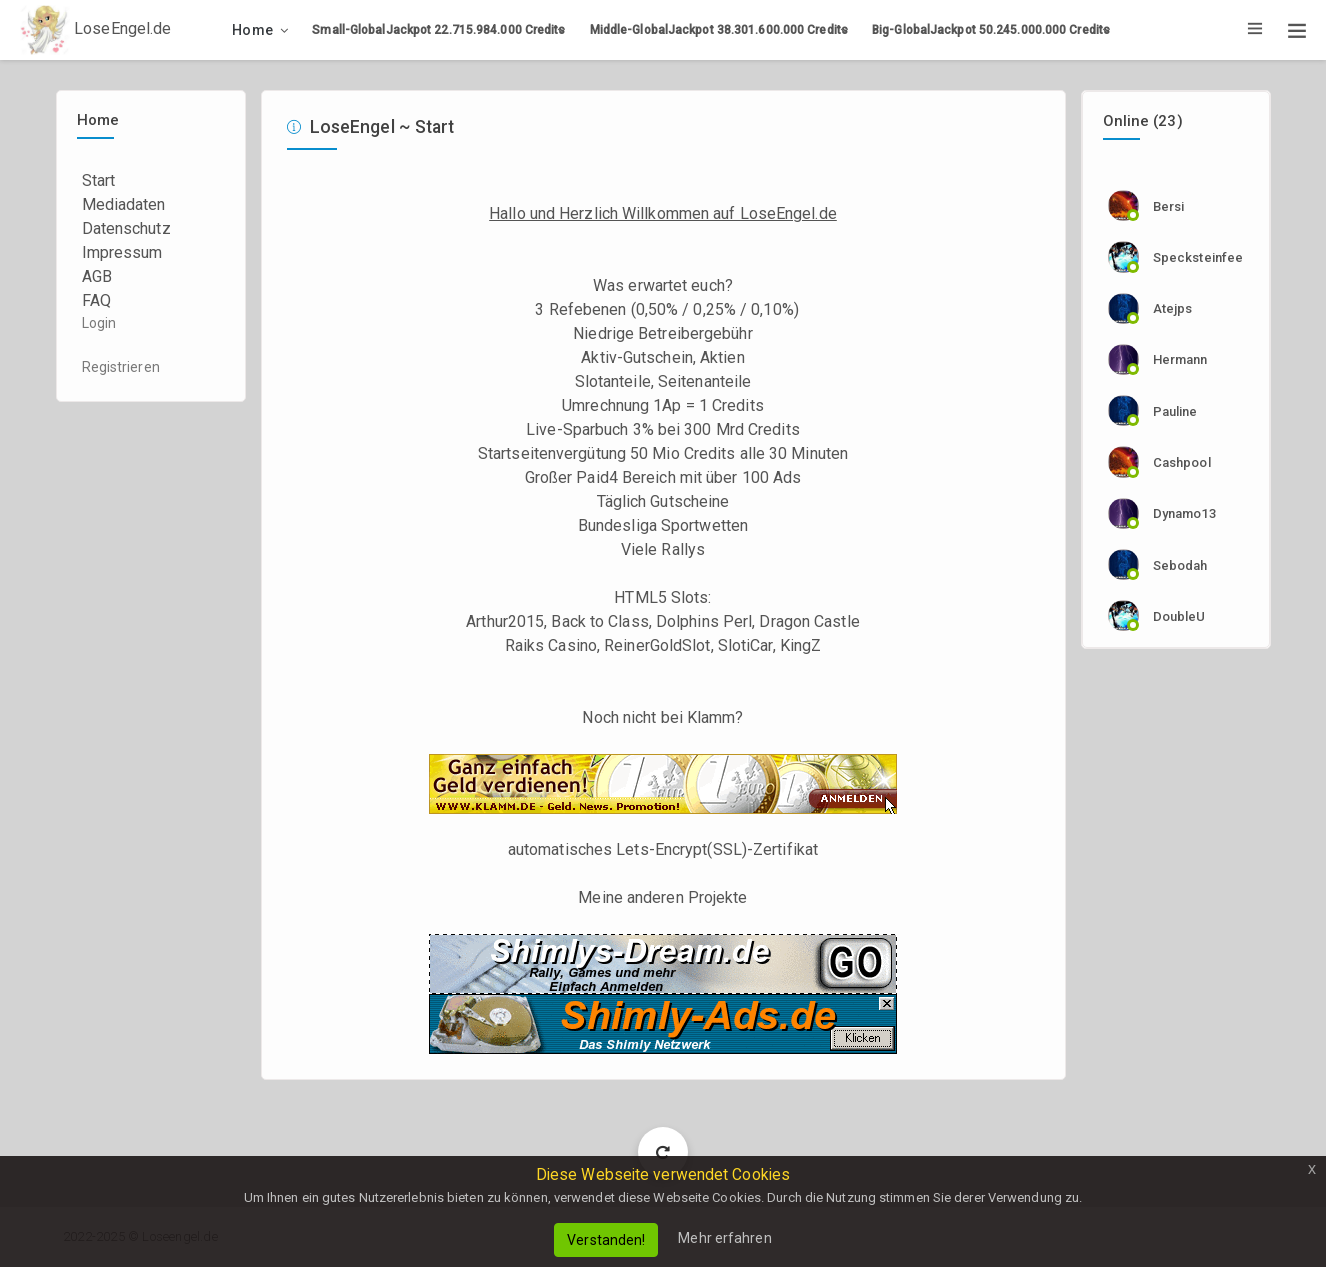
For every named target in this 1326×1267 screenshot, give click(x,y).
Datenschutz (126, 228)
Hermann (1180, 359)
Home (252, 30)
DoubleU (1179, 616)
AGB (97, 276)
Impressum (122, 252)
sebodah (1180, 565)
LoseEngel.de (95, 30)
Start (99, 180)
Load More (663, 1151)
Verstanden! (606, 1240)
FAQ (96, 300)
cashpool (1182, 462)
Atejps (1173, 308)
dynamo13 (1184, 513)
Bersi (1169, 206)
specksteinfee (1198, 257)
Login (99, 323)
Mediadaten (124, 204)
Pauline (1175, 411)
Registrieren (121, 367)
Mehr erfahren (724, 1238)
